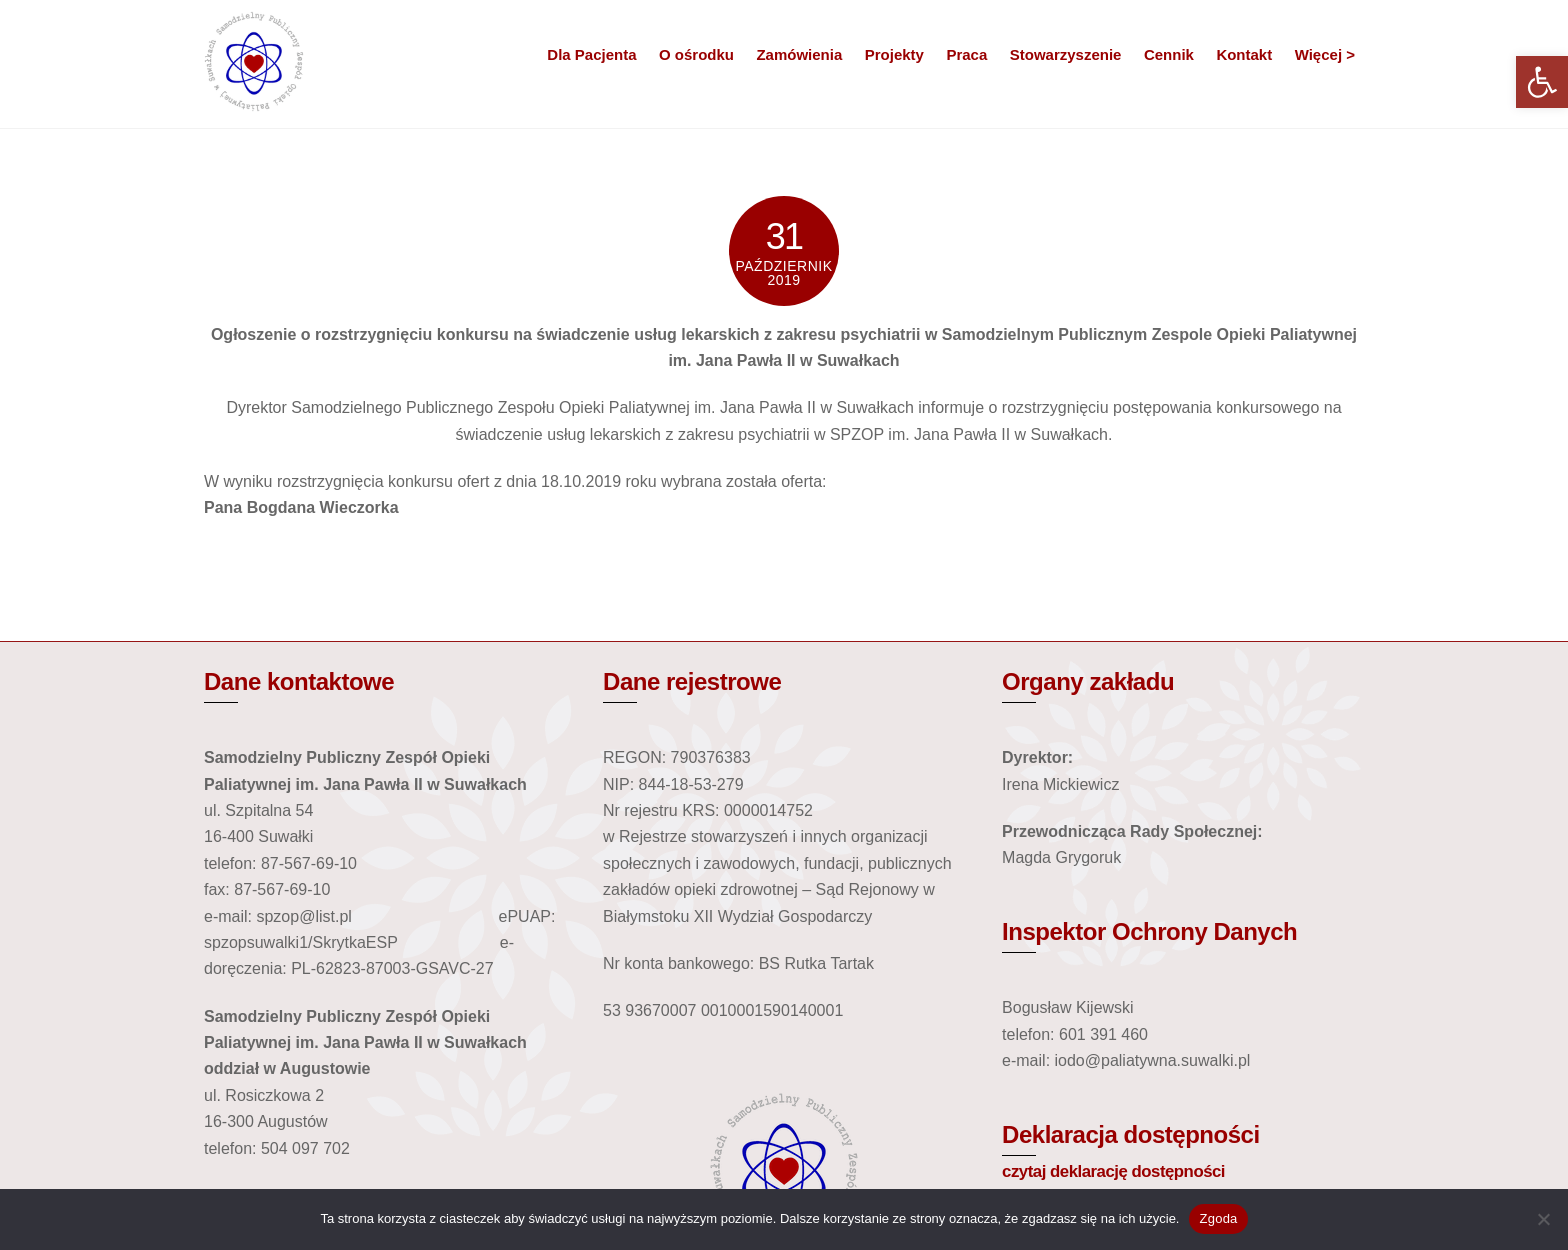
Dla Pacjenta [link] (591, 54)
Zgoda (1218, 1218)
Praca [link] (966, 54)
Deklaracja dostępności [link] (1131, 1131)
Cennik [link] (1169, 54)
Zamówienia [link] (799, 54)
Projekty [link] (894, 54)
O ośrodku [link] (696, 54)
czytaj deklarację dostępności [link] (1113, 1167)
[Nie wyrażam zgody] (1543, 1219)
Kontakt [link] (1244, 54)
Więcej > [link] (1325, 54)
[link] (1542, 82)
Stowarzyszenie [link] (1066, 54)
